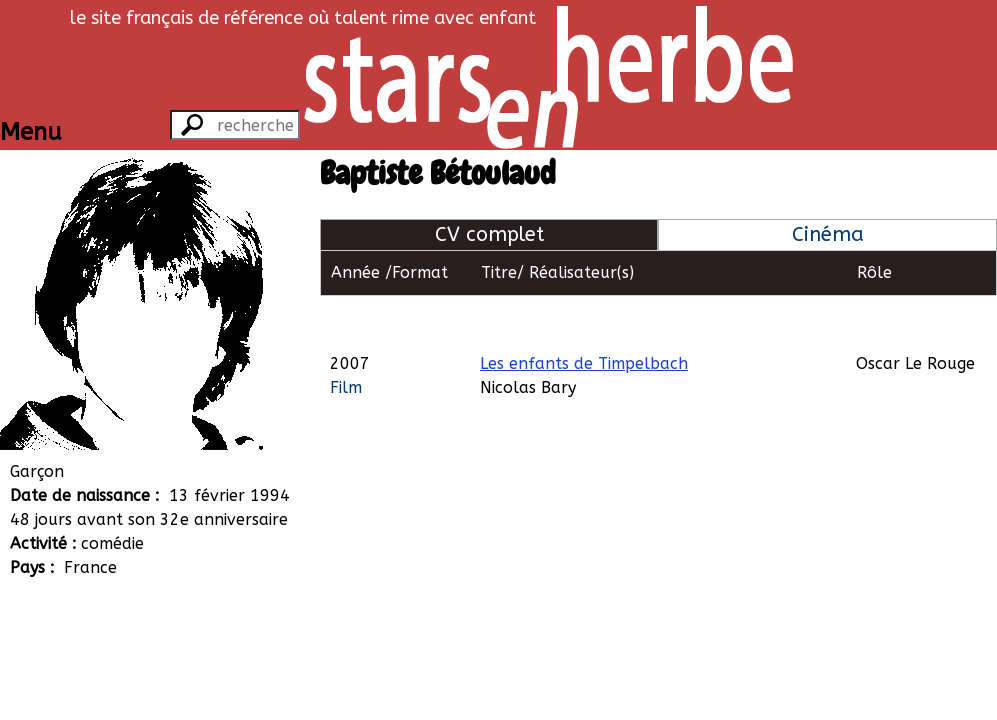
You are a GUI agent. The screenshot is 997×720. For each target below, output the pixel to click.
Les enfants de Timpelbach (584, 317)
